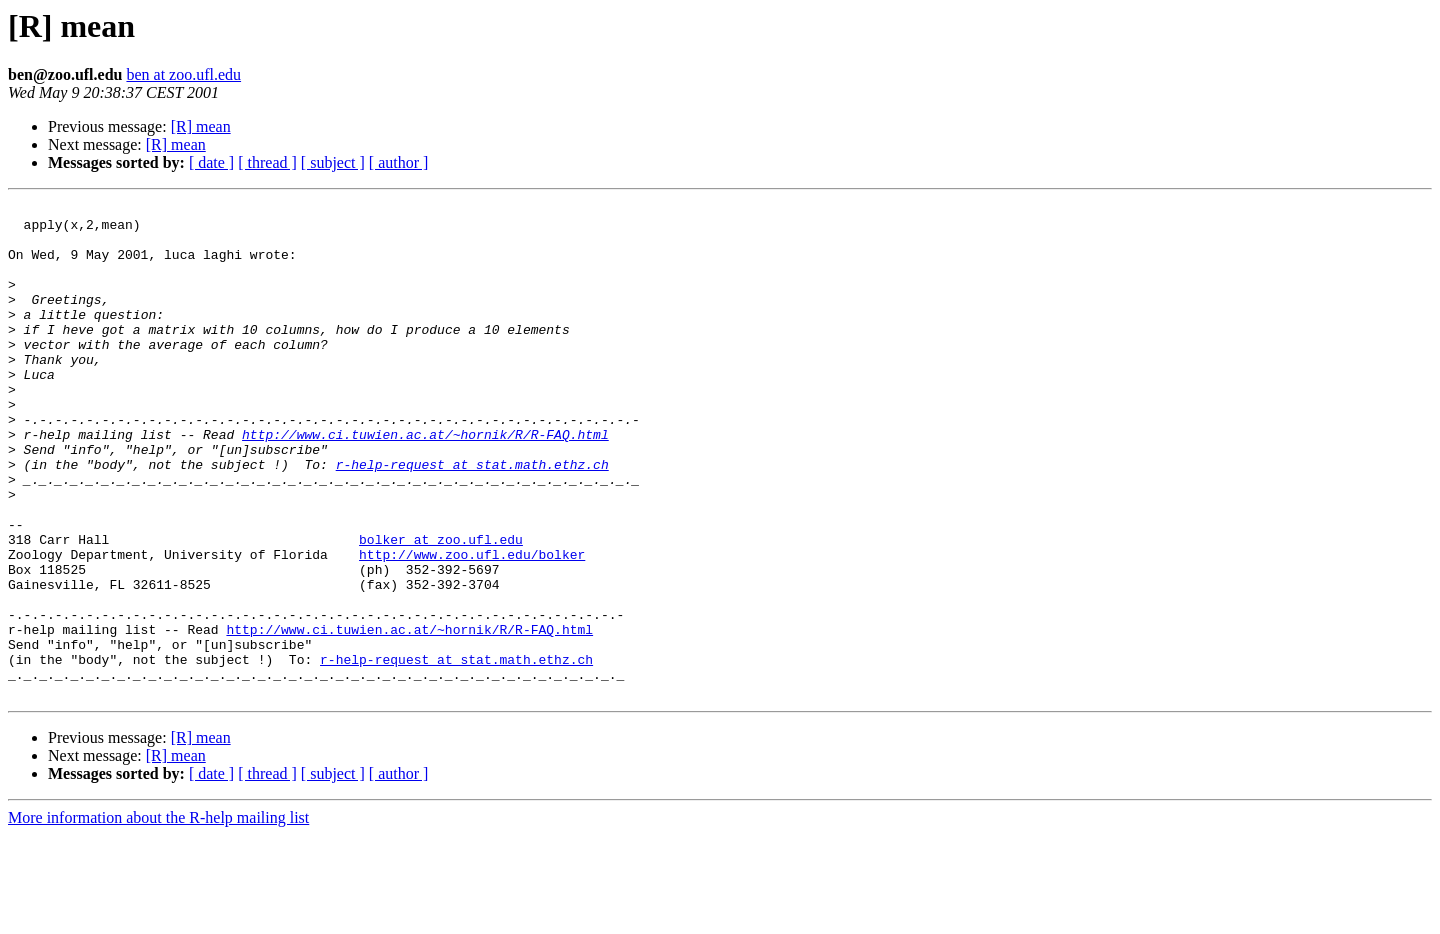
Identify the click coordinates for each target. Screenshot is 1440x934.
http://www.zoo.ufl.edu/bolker (472, 626)
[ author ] (399, 162)
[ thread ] (267, 162)
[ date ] (211, 162)
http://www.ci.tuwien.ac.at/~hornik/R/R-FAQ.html (425, 482)
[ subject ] (333, 162)
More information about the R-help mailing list (158, 916)
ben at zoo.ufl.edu (183, 74)
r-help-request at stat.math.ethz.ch (472, 518)
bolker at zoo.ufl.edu (441, 608)
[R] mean (201, 126)
